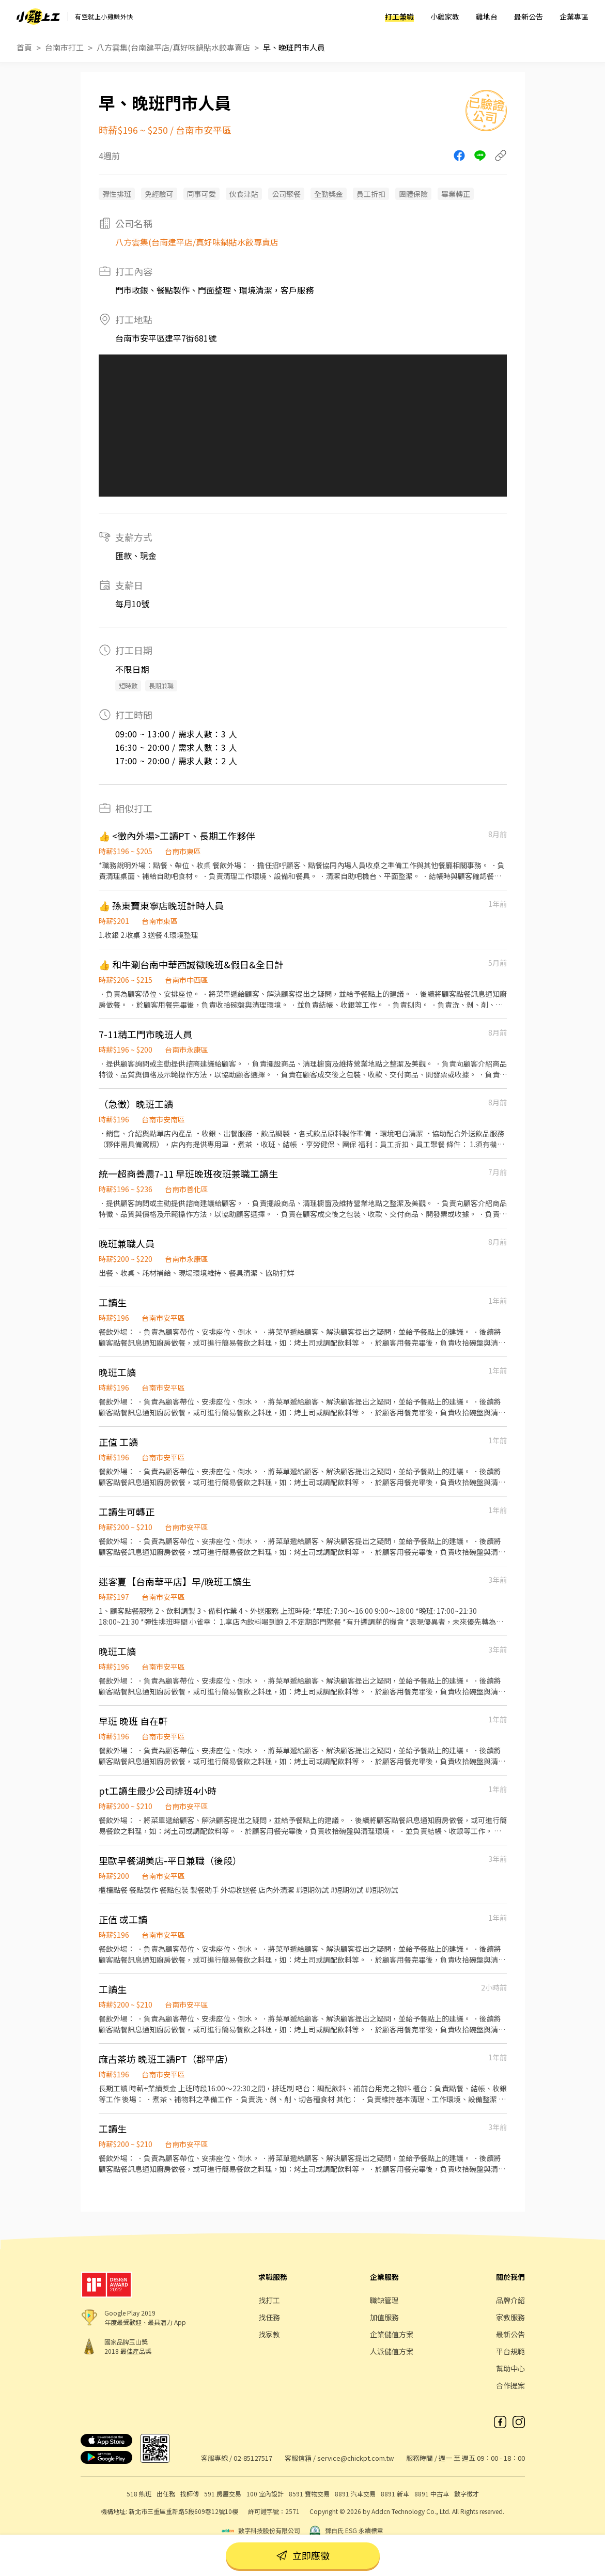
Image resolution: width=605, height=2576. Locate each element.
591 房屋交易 (222, 2493)
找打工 (269, 2300)
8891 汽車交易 (355, 2493)
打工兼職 (399, 16)
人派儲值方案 (391, 2351)
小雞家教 (444, 16)
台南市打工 (64, 47)
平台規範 (510, 2351)
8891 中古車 (431, 2493)
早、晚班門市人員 (294, 47)
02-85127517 (253, 2458)
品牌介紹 (510, 2300)
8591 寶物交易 (309, 2493)
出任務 (166, 2493)
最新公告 (528, 16)
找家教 (269, 2334)
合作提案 (510, 2385)
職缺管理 (384, 2300)
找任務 (269, 2317)
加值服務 (384, 2317)
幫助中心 (510, 2368)
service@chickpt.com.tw (355, 2458)
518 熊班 (139, 2493)
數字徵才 (466, 2493)
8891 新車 (395, 2493)
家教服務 (510, 2317)
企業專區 (574, 16)
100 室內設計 (265, 2493)
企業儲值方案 (391, 2334)
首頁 (24, 47)
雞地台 (487, 16)
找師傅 (189, 2493)
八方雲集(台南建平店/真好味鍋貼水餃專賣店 (173, 47)
